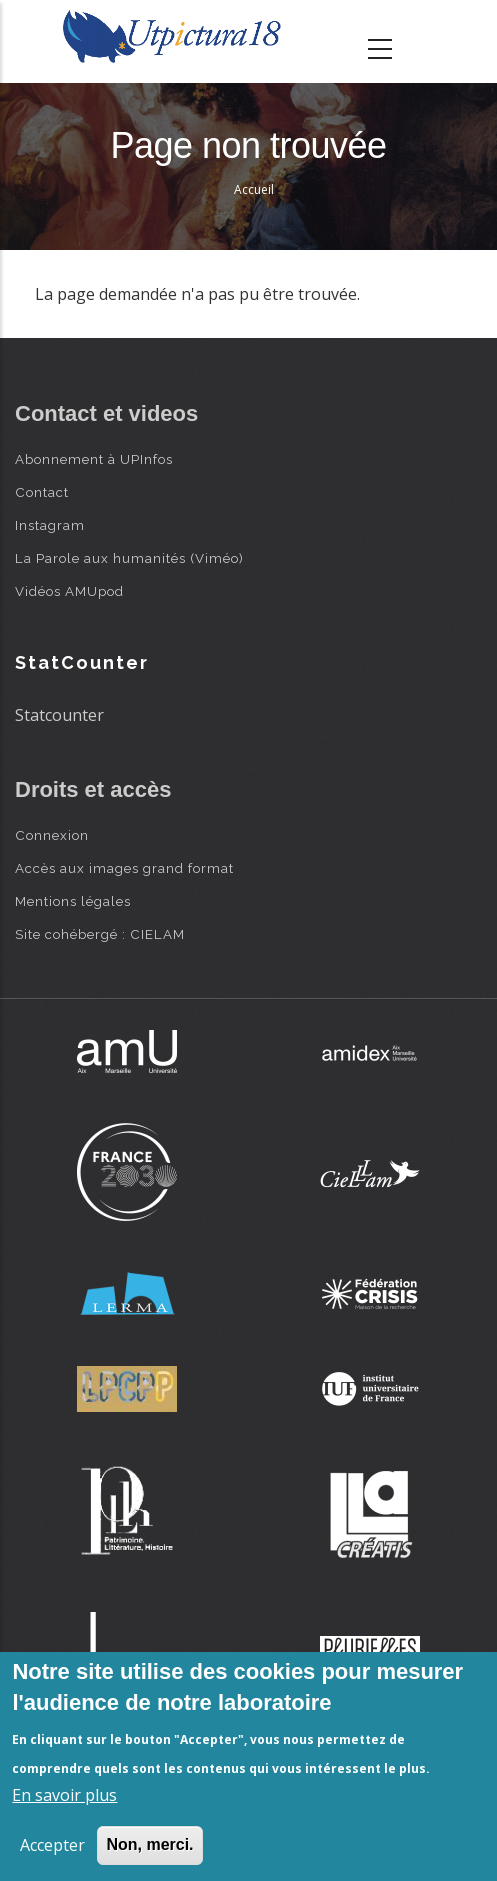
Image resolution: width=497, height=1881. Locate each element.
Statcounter (59, 715)
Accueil (254, 189)
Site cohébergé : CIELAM (100, 934)
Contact (42, 492)
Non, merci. (149, 1844)
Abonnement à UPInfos (94, 459)
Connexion (52, 835)
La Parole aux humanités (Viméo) (129, 558)
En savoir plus (64, 1795)
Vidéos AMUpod (69, 591)
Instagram (50, 525)
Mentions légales (73, 901)
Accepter (52, 1845)
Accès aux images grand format (124, 868)
